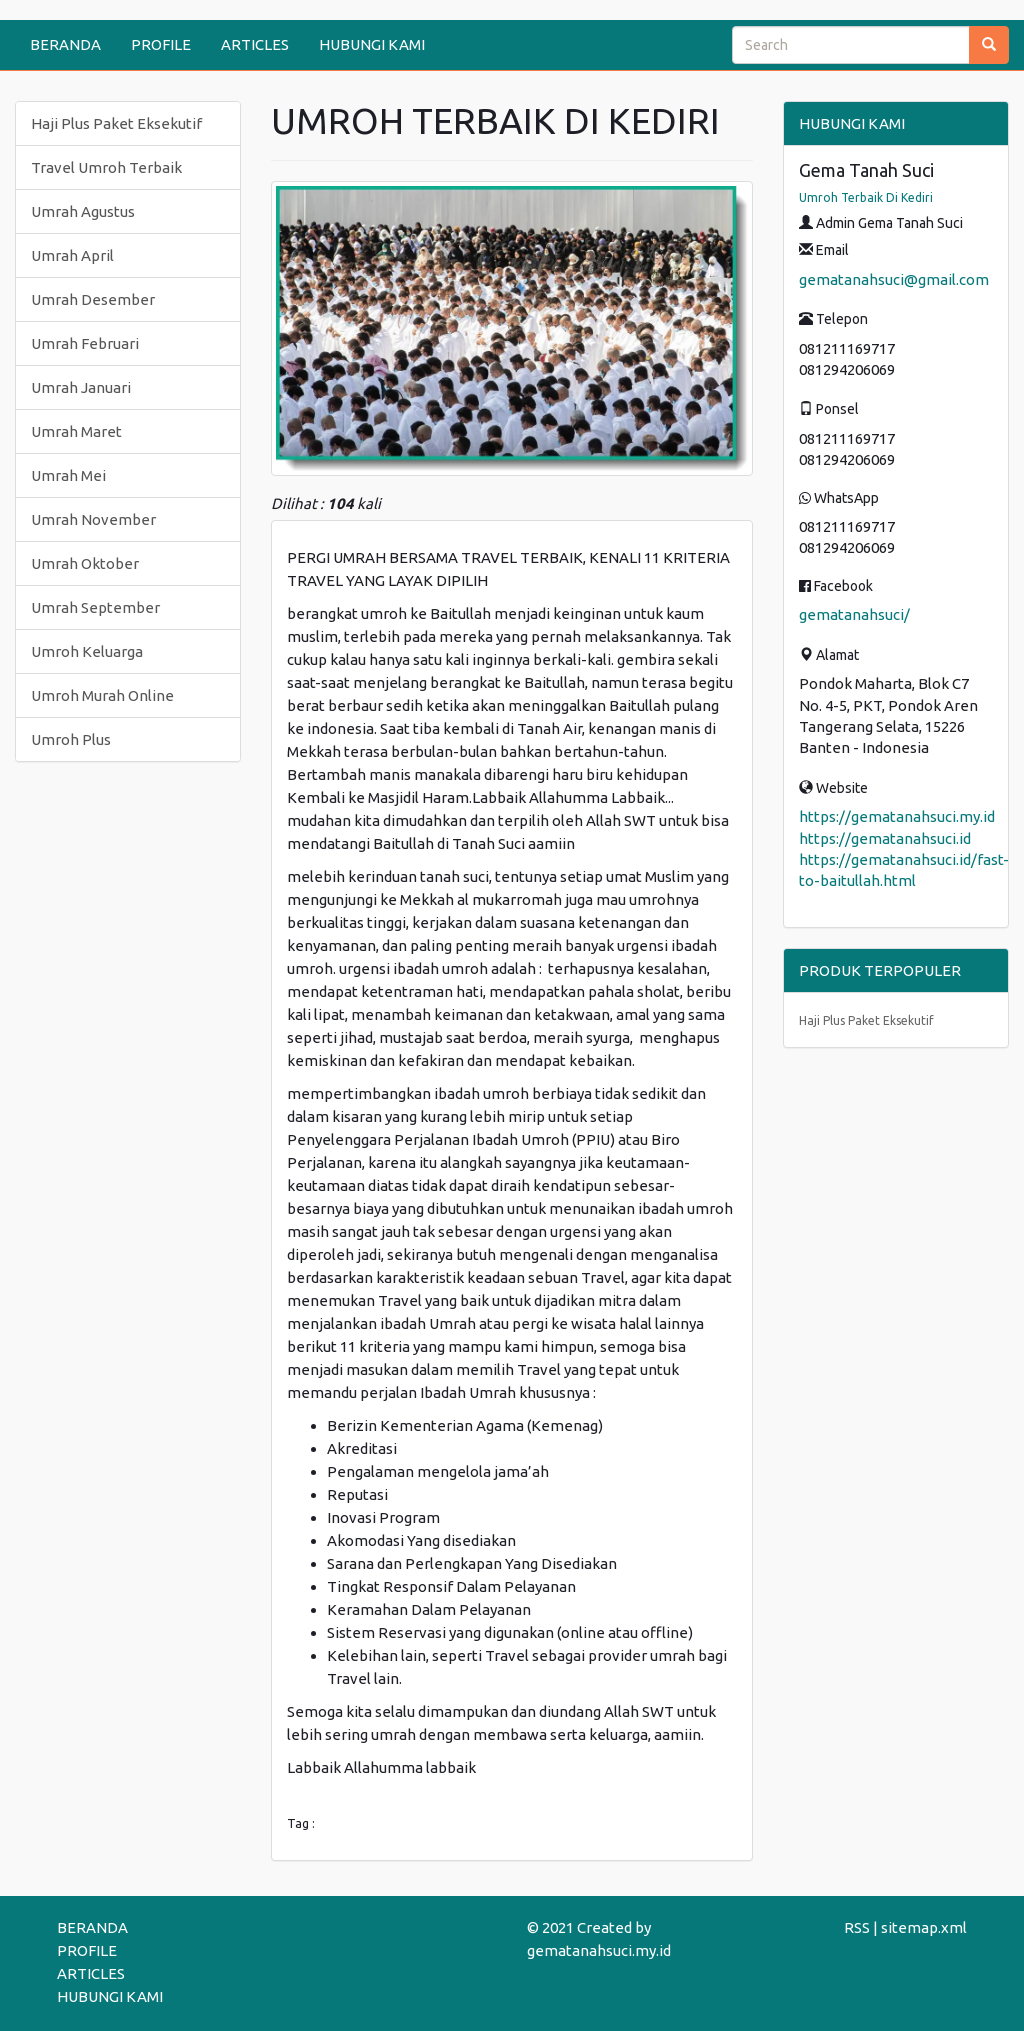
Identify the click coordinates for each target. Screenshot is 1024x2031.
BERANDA (65, 44)
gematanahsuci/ (854, 614)
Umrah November (93, 519)
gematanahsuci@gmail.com (894, 279)
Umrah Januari (81, 387)
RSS (857, 1927)
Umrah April (72, 255)
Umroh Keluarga (87, 651)
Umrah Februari (85, 343)
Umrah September (95, 607)
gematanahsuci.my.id (599, 1950)
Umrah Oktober (85, 563)
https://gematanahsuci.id (885, 838)
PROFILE (161, 44)
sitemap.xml (924, 1927)
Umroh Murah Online (102, 695)
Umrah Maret (76, 431)
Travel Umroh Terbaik (106, 167)
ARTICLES (255, 44)
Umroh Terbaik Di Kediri (866, 197)
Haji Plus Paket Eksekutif (116, 123)
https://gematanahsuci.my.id (897, 816)
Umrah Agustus (83, 211)
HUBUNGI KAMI (372, 44)
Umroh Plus (71, 739)
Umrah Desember (93, 299)
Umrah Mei (68, 475)
